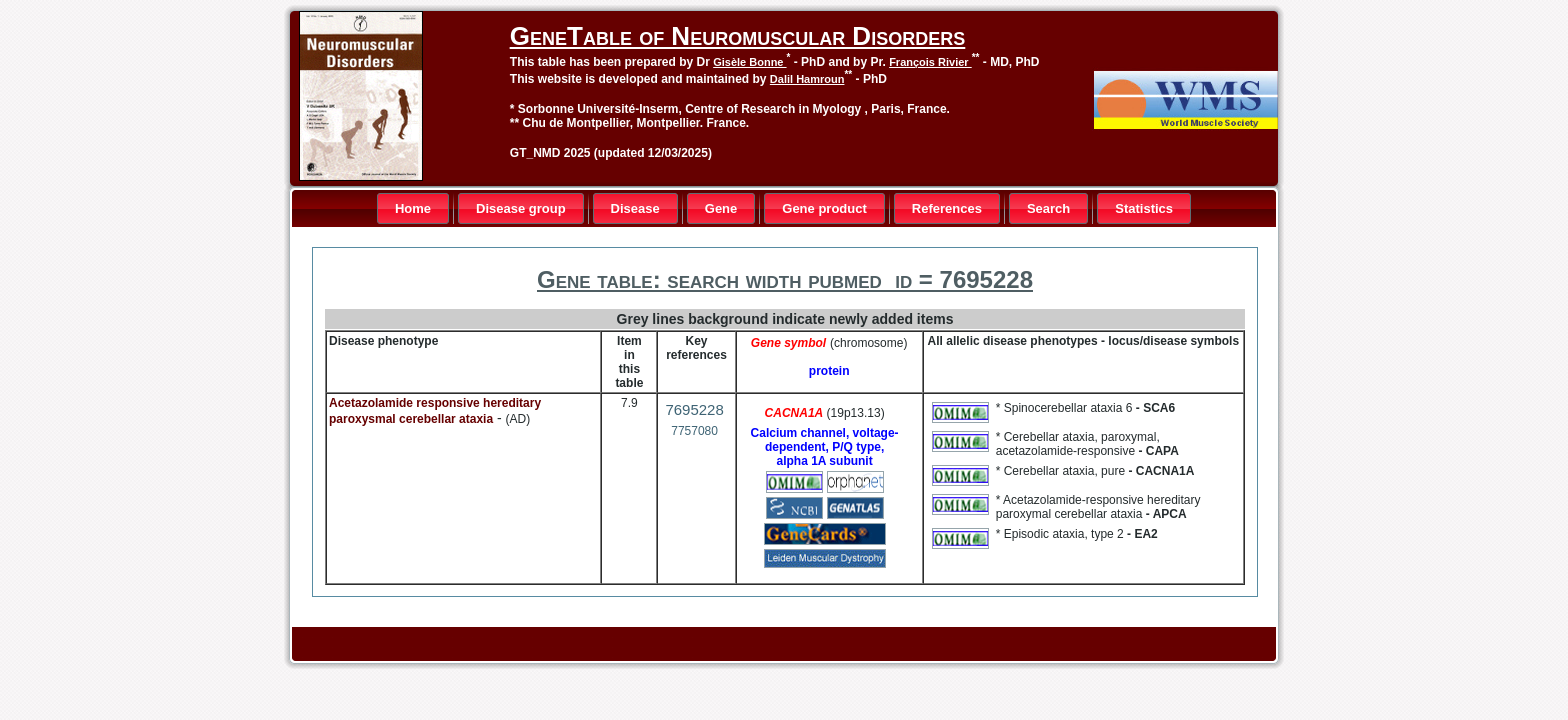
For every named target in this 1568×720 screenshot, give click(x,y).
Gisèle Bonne (749, 62)
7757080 (694, 431)
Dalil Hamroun (807, 79)
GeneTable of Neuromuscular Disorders (737, 36)
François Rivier (930, 62)
